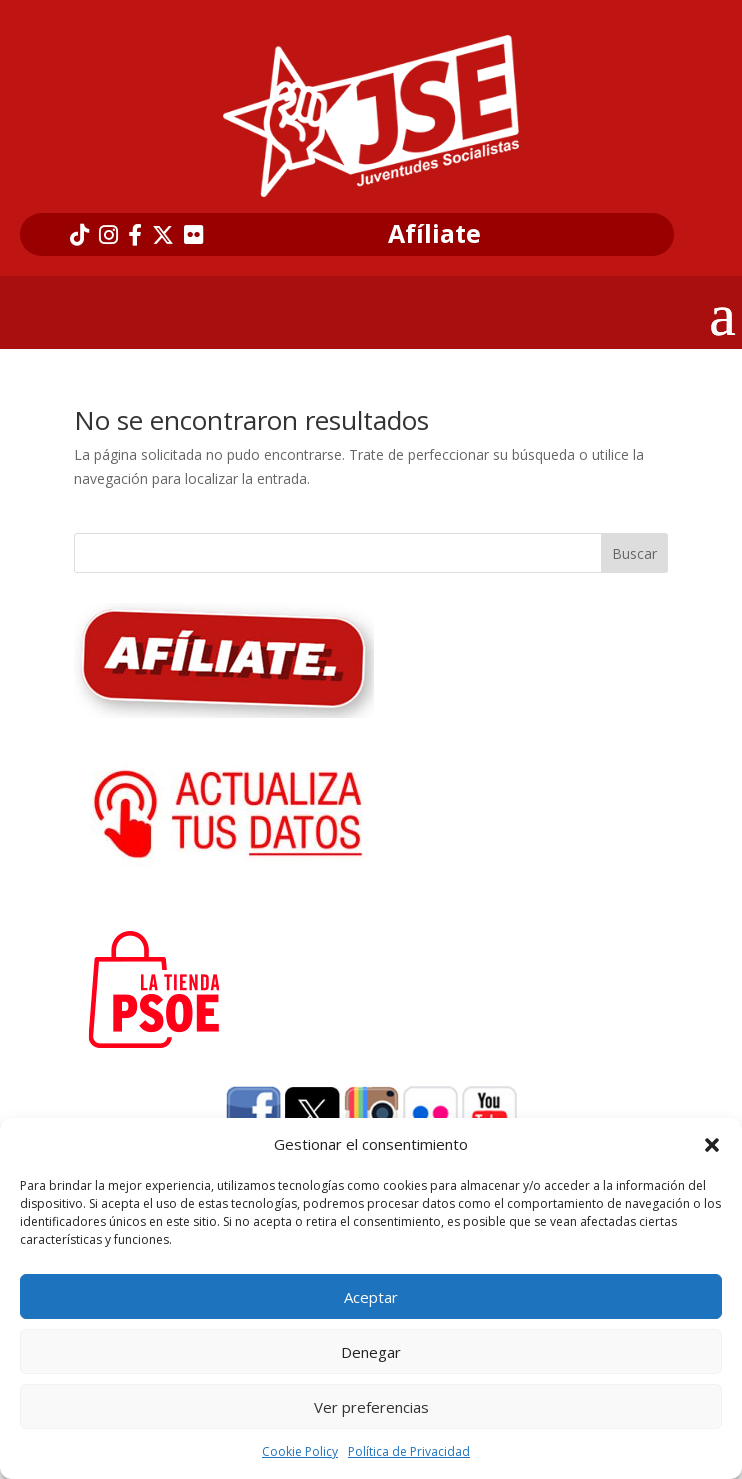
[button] (712, 1145)
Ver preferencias (371, 1407)
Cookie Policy (300, 1451)
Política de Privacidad (409, 1451)
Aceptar (371, 1297)
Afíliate (434, 234)
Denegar (371, 1352)
